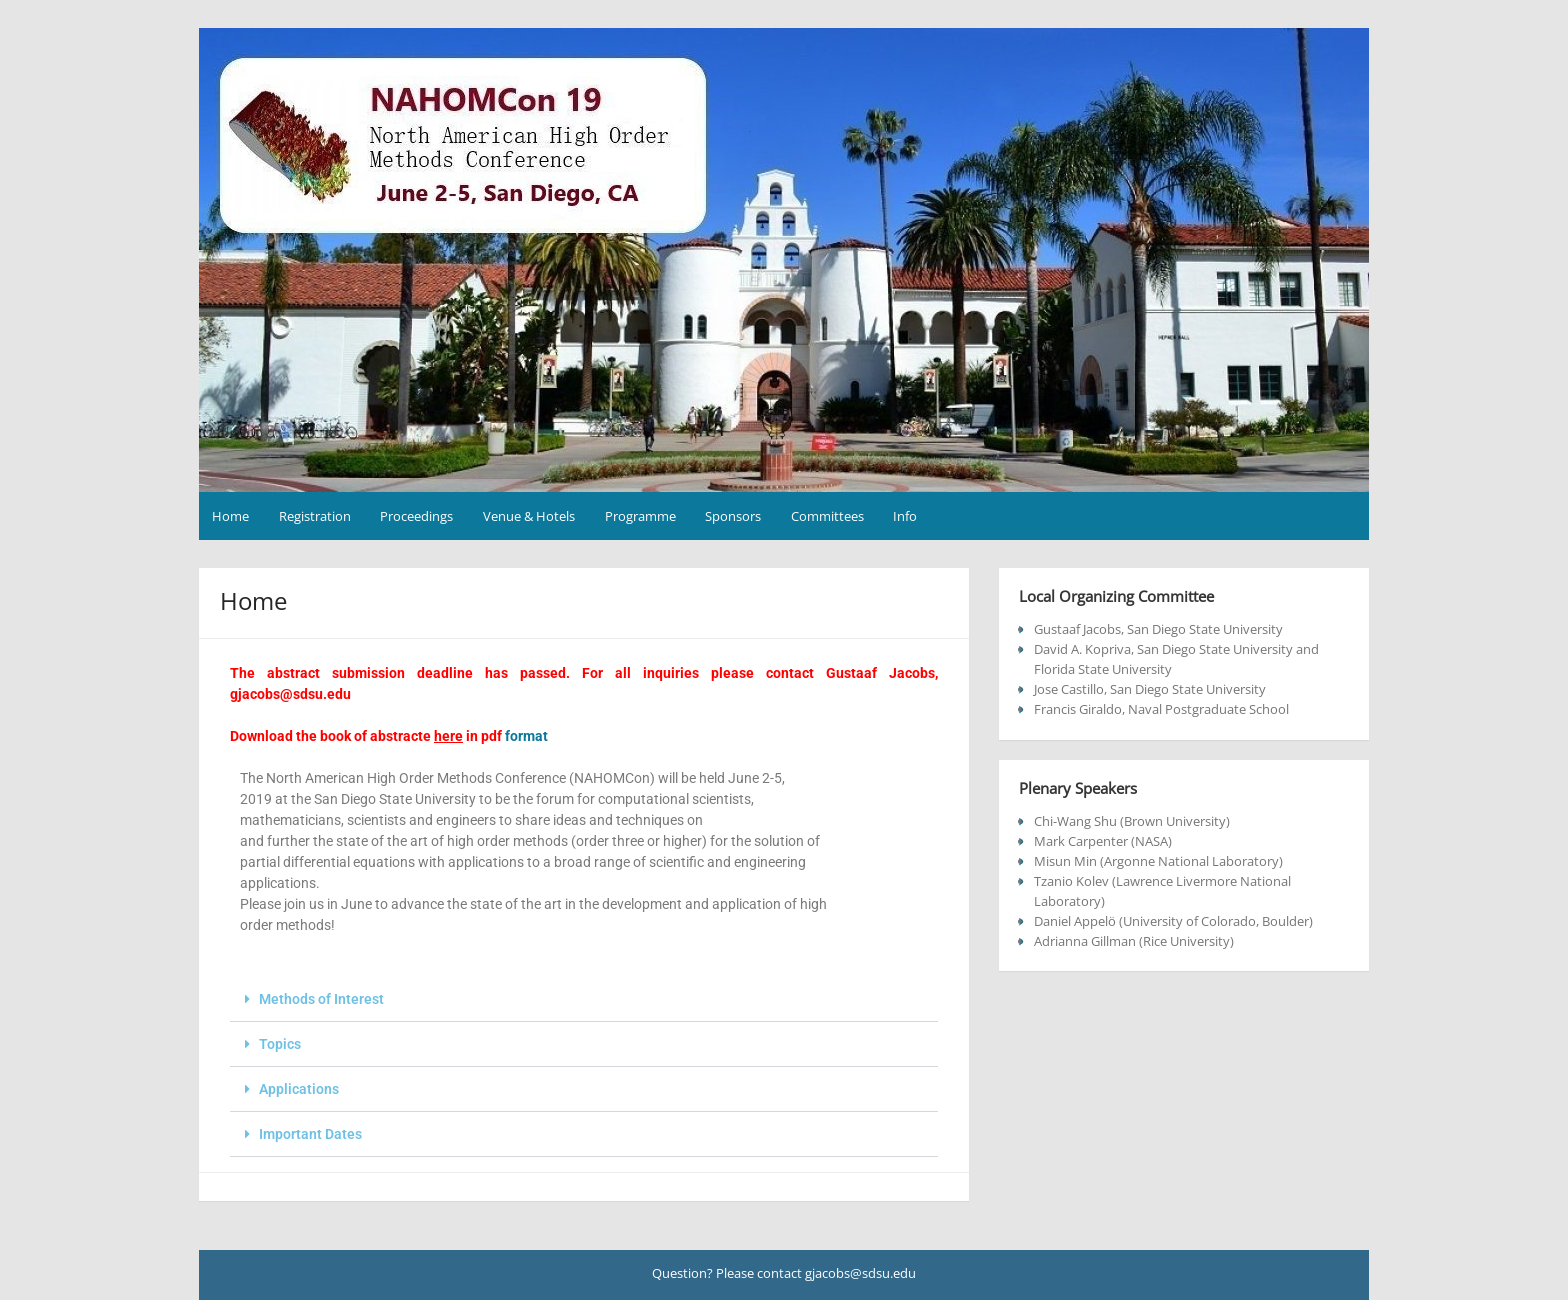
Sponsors (733, 516)
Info (905, 516)
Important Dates (310, 1134)
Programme (640, 516)
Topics (280, 1044)
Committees (827, 516)
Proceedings (416, 516)
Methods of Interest (321, 999)
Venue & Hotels (529, 516)
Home (230, 516)
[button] (584, 999)
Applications (299, 1089)
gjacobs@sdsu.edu (290, 694)
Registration (315, 516)
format (526, 736)
